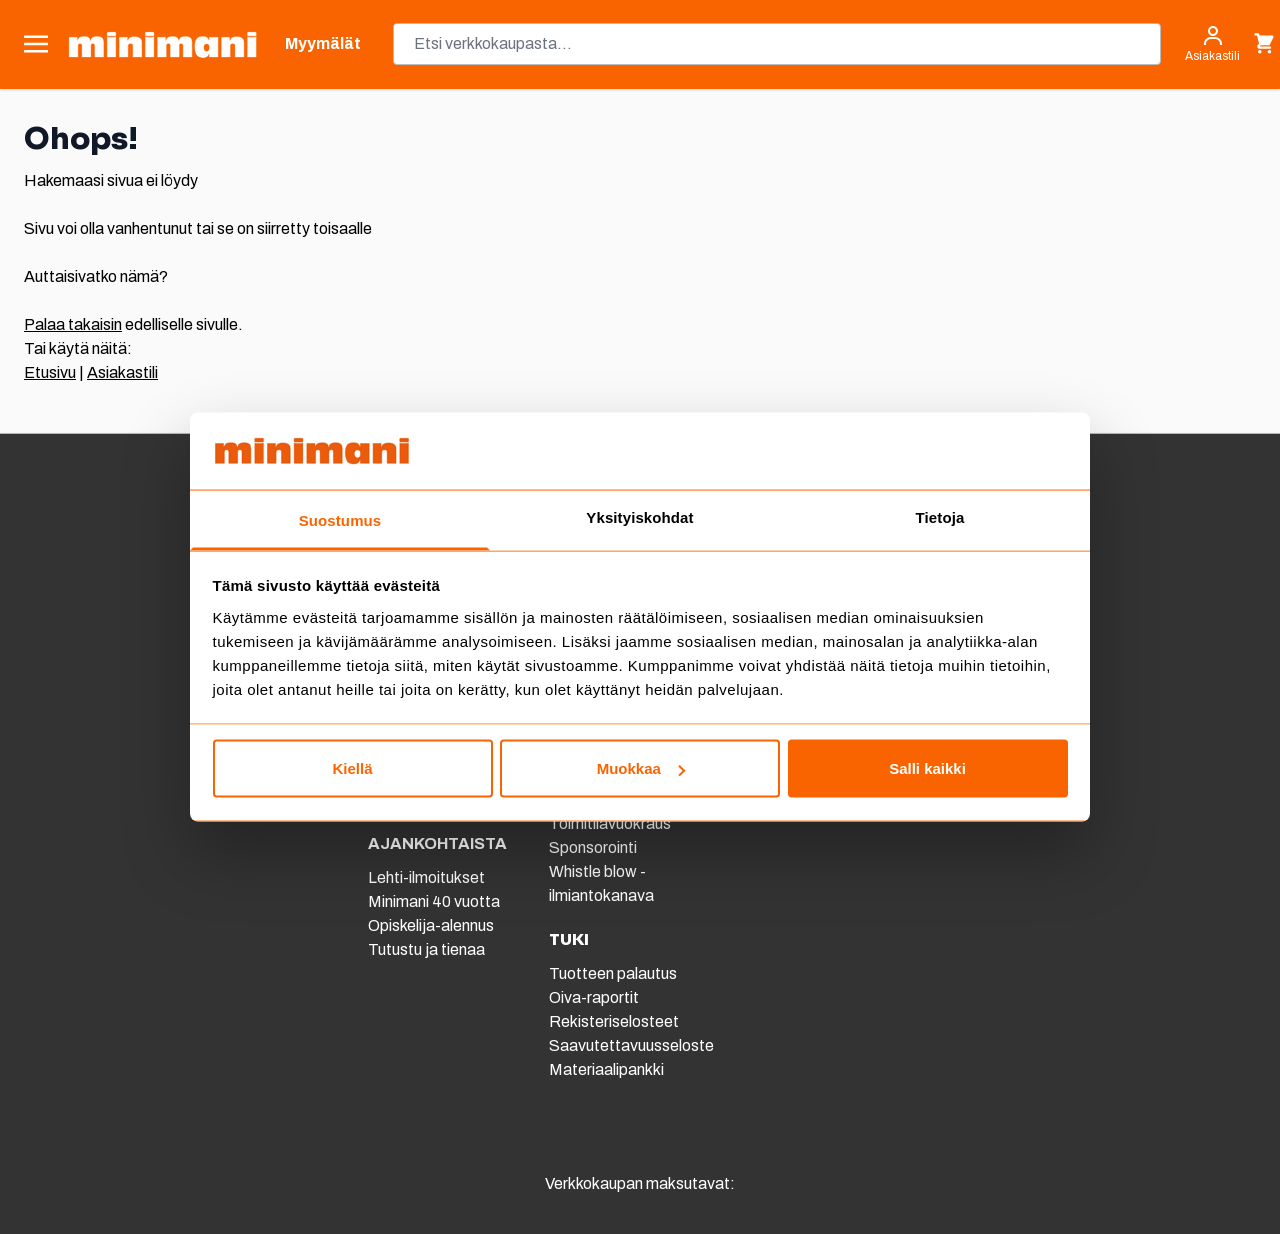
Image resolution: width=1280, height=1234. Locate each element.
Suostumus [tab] (340, 519)
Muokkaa (641, 768)
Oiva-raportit (594, 997)
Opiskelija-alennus (431, 925)
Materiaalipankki (606, 1069)
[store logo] (162, 44)
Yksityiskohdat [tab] (639, 516)
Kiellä (352, 768)
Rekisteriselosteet (614, 1021)
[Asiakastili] (1212, 44)
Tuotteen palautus (614, 973)
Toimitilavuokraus (610, 823)
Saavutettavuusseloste (631, 1045)
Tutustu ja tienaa (426, 949)
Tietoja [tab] (940, 516)
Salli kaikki (927, 768)
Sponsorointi (593, 847)
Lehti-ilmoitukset (426, 877)
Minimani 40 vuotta (434, 901)
